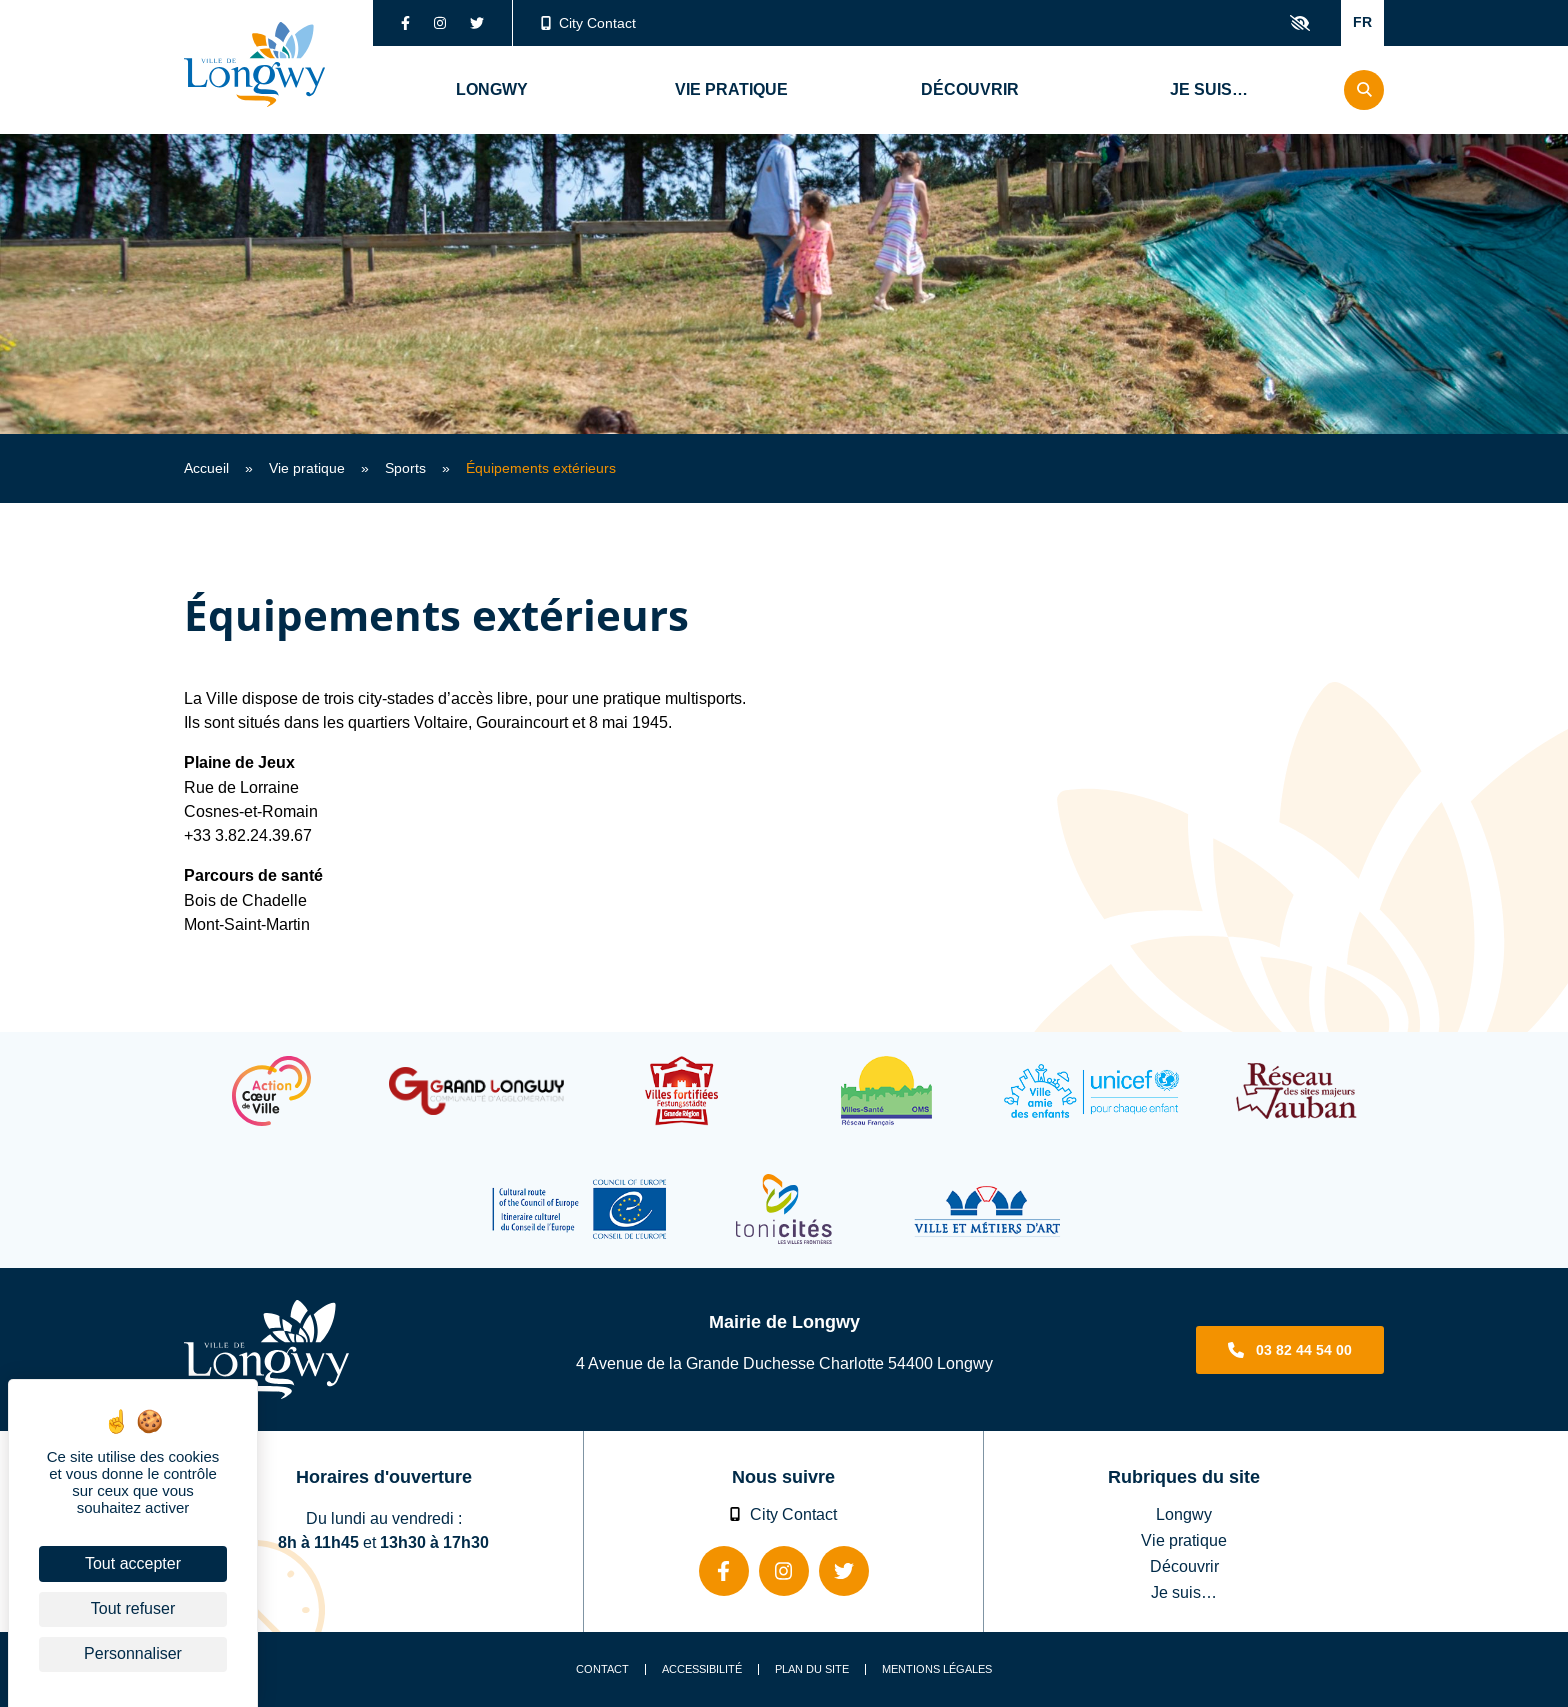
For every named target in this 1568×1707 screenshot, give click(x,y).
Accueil (206, 468)
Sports (405, 468)
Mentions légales (937, 1669)
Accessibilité (702, 1669)
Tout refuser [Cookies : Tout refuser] (133, 1608)
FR (1362, 22)
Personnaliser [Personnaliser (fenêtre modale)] (133, 1653)
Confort (1300, 23)
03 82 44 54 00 (1304, 1350)
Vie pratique (307, 468)
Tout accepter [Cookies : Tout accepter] (133, 1563)
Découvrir (1184, 1566)
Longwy (1184, 1514)
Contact (602, 1669)
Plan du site (812, 1669)
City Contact (589, 23)
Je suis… (1184, 1592)
